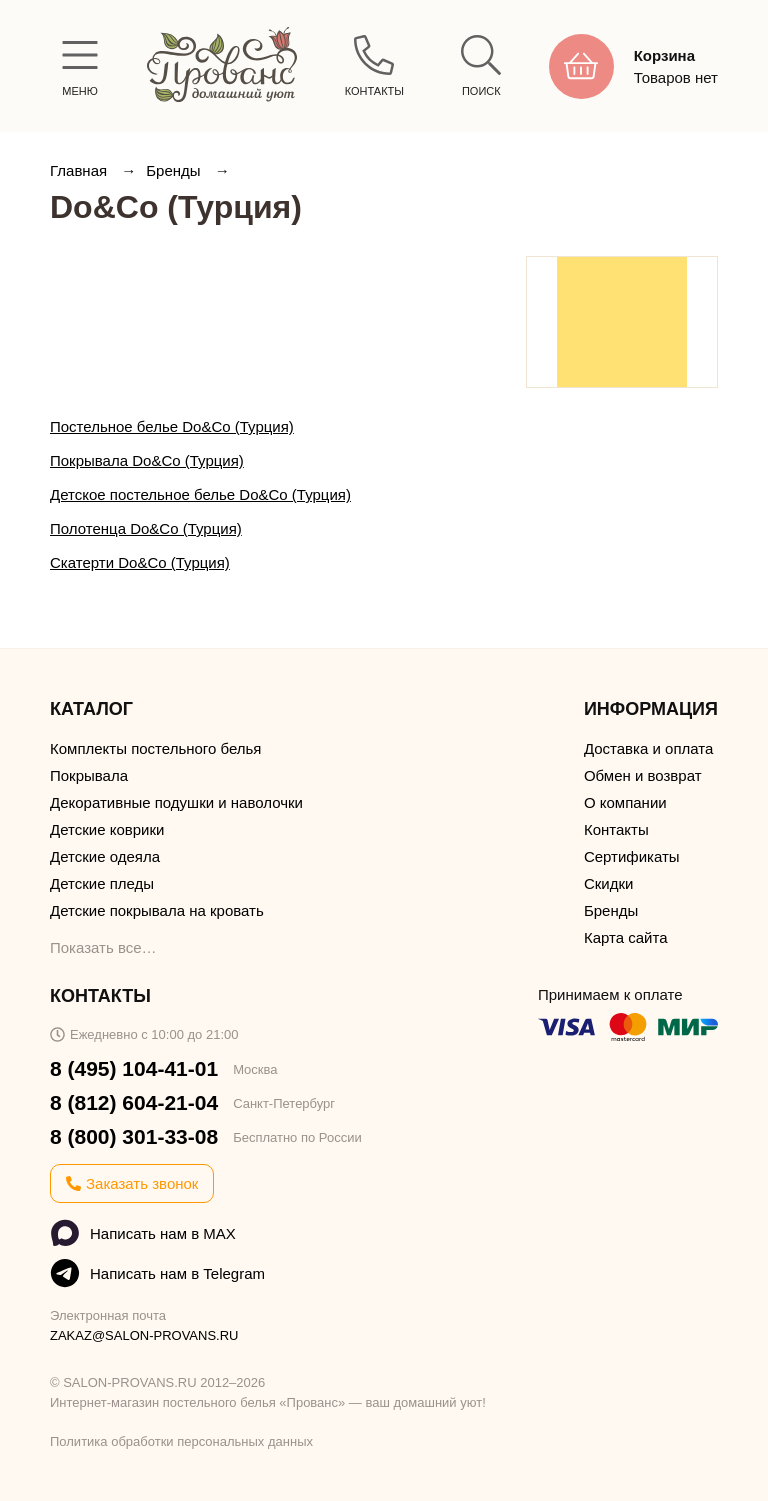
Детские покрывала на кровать (157, 910)
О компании (625, 802)
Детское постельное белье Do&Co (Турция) (200, 494)
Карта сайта (626, 937)
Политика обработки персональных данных (181, 1441)
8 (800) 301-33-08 (134, 1136)
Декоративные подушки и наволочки (176, 802)
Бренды (175, 170)
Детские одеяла (105, 856)
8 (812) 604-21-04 (134, 1102)
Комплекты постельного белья (155, 748)
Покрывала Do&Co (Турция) (147, 460)
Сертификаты (632, 856)
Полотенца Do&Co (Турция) (146, 528)
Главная (80, 170)
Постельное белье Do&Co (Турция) (172, 426)
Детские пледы (102, 883)
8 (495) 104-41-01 (134, 1068)
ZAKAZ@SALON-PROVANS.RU (144, 1335)
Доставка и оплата (648, 748)
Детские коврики (107, 829)
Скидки (608, 883)
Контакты (616, 829)
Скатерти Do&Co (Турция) (140, 562)
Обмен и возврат (643, 775)
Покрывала (89, 775)
